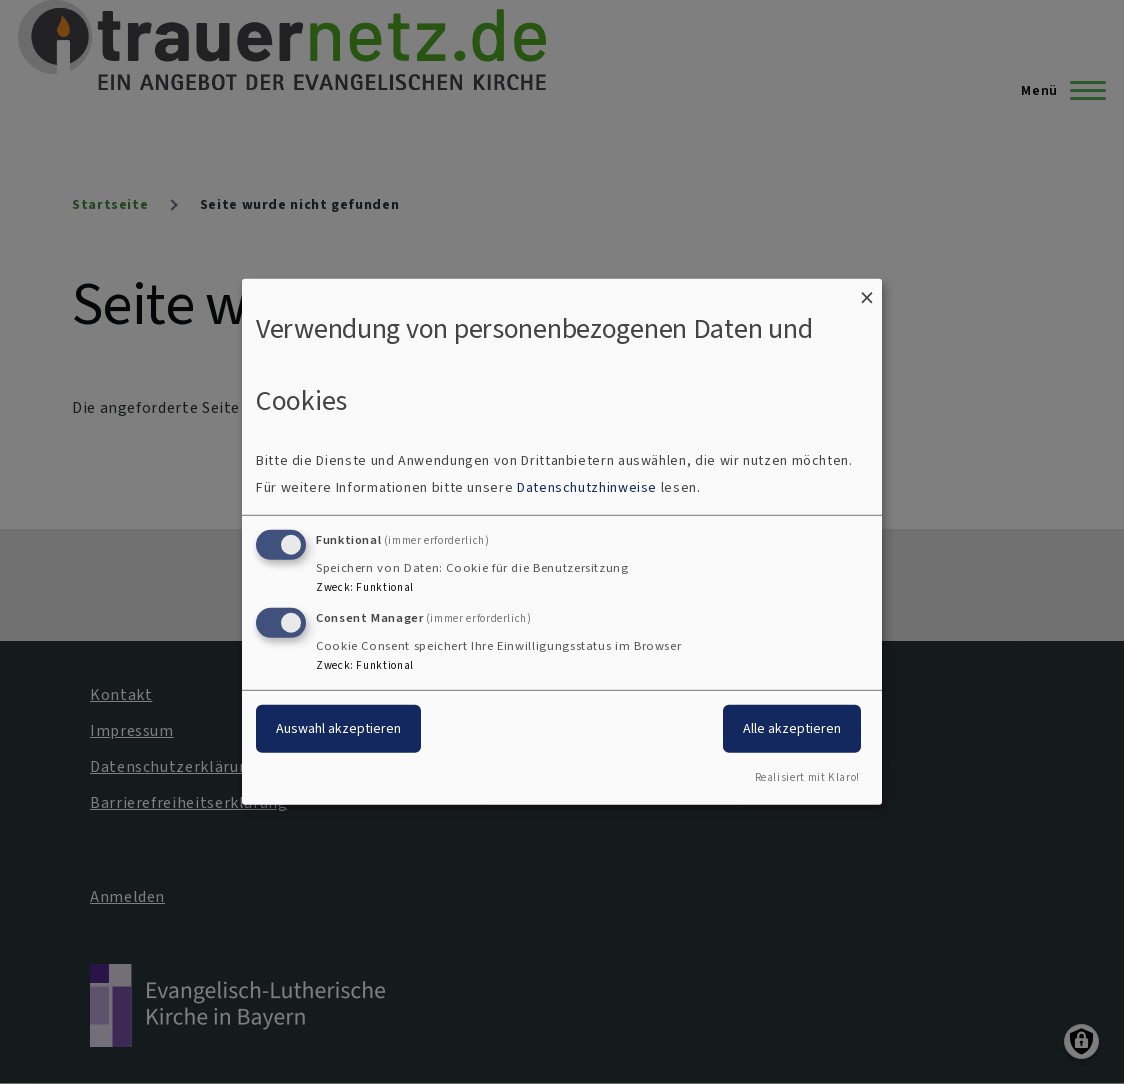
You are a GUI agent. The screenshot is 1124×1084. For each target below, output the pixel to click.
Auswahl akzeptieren (338, 727)
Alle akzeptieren (792, 727)
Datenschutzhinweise (587, 487)
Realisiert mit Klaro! (807, 777)
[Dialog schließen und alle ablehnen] (867, 291)
